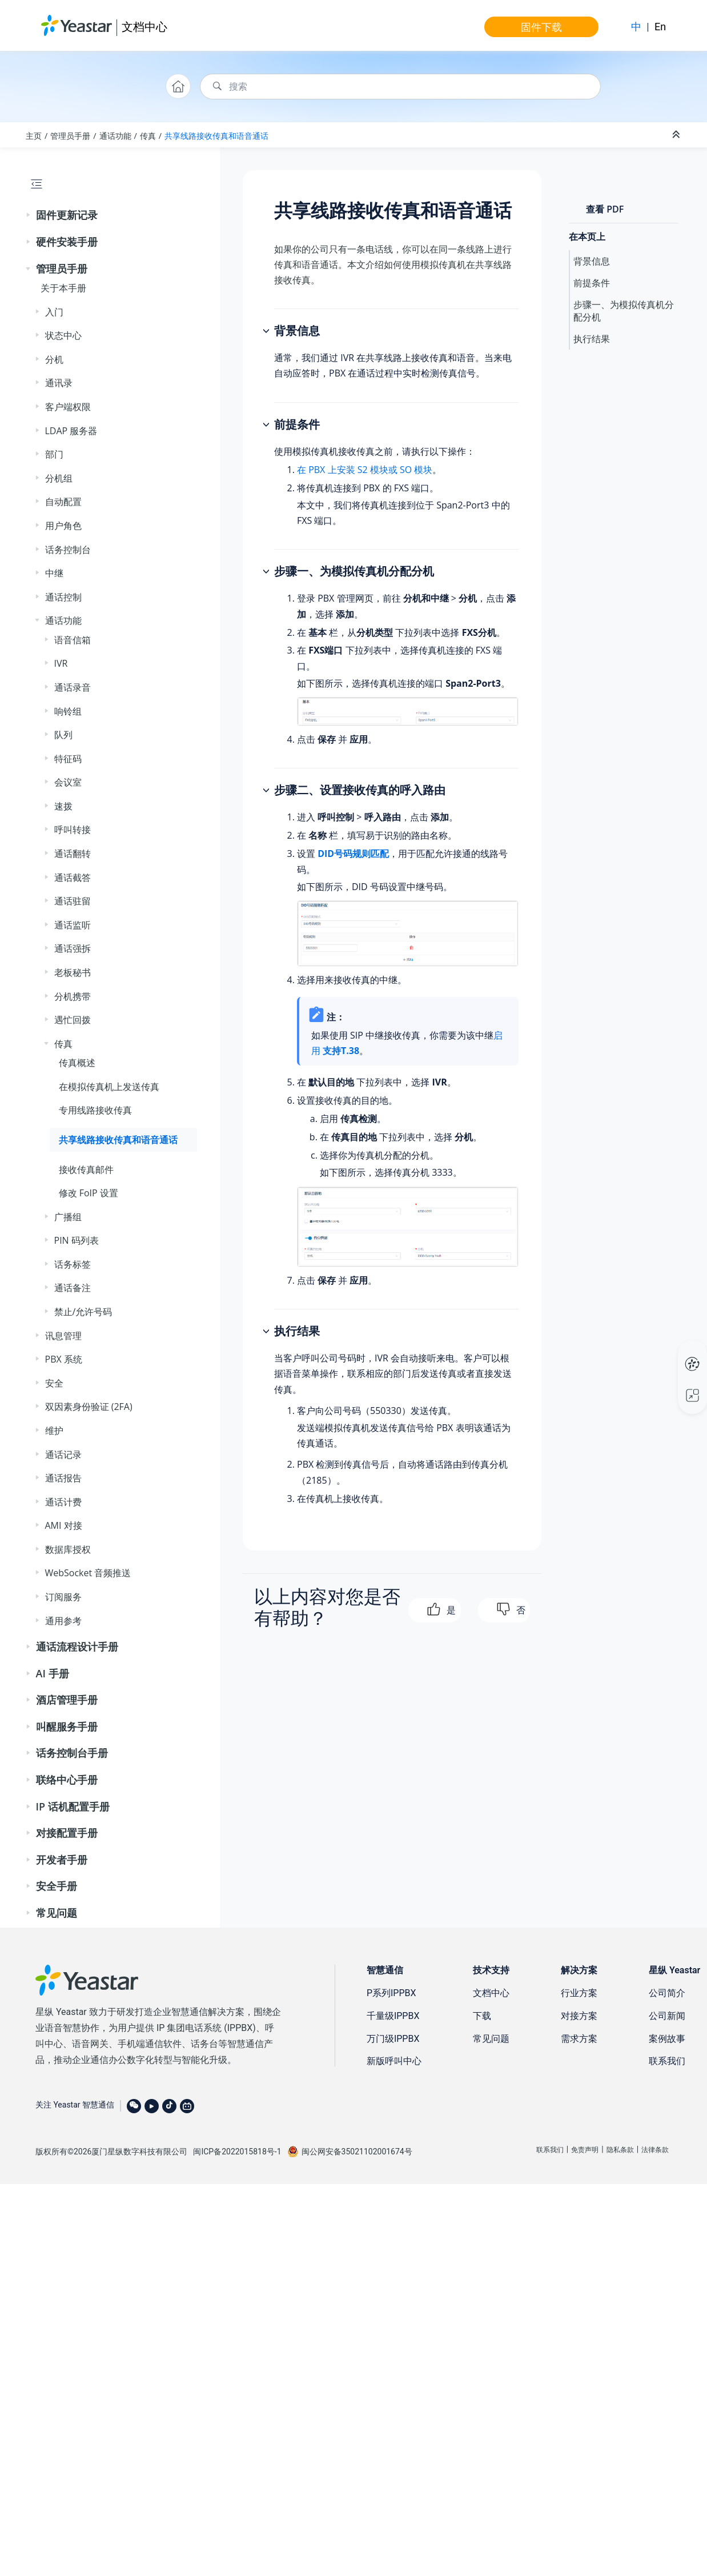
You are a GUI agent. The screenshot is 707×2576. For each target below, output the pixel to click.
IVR (61, 663)
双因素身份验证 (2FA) (88, 1406)
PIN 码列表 (76, 1240)
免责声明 (584, 2150)
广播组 (68, 1217)
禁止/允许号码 (83, 1311)
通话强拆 (72, 948)
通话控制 (63, 597)
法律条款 (655, 2150)
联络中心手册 (67, 1779)
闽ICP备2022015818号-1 (237, 2151)
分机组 (59, 478)
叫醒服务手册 (67, 1726)
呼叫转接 (72, 829)
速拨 (63, 806)
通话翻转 (72, 853)
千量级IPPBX (393, 2015)
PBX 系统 (63, 1359)
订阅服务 (63, 1597)
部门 (54, 454)
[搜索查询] (400, 86)
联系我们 (667, 2061)
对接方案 (579, 2015)
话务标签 (72, 1264)
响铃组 (68, 711)
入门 (54, 312)
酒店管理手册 (67, 1699)
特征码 (68, 758)
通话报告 (63, 1478)
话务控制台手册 (72, 1753)
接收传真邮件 (86, 1169)
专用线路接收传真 (95, 1110)
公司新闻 (667, 2015)
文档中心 (144, 26)
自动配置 (63, 501)
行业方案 (579, 1993)
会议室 (68, 782)
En (660, 27)
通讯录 (59, 382)
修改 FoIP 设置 (88, 1193)
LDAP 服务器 (71, 430)
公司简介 (667, 1993)
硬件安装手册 (67, 242)
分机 (54, 359)
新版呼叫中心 (394, 2061)
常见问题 (56, 1913)
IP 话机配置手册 (73, 1806)
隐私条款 (620, 2150)
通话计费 (63, 1502)
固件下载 (541, 27)
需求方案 (579, 2038)
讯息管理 (63, 1335)
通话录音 (72, 687)
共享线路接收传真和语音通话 (216, 135)
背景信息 (591, 261)
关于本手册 (63, 288)
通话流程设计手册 (77, 1646)
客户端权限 (68, 406)
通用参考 (63, 1620)
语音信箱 (72, 640)
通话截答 (72, 877)
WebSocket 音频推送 (88, 1573)
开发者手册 (61, 1859)
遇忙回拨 (72, 1019)
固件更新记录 (67, 215)
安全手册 (56, 1886)
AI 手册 (52, 1673)
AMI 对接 (63, 1525)
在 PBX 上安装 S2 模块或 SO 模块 (364, 469)
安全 (54, 1383)
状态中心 (63, 335)
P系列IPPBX (391, 1993)
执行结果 (591, 338)
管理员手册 (70, 135)
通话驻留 (72, 901)
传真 (148, 135)
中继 (54, 573)
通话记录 (63, 1454)
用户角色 (63, 525)
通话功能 (115, 135)
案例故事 (667, 2038)
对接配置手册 (67, 1833)
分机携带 (72, 996)
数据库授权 (68, 1549)
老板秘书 (72, 972)
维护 (54, 1430)
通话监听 (72, 925)
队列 (63, 734)
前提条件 (591, 283)
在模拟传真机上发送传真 (109, 1086)
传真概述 (77, 1062)
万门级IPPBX (393, 2038)
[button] (29, 215)
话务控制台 (68, 549)
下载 (482, 2015)
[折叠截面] (677, 134)
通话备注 (72, 1287)
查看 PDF (605, 209)
